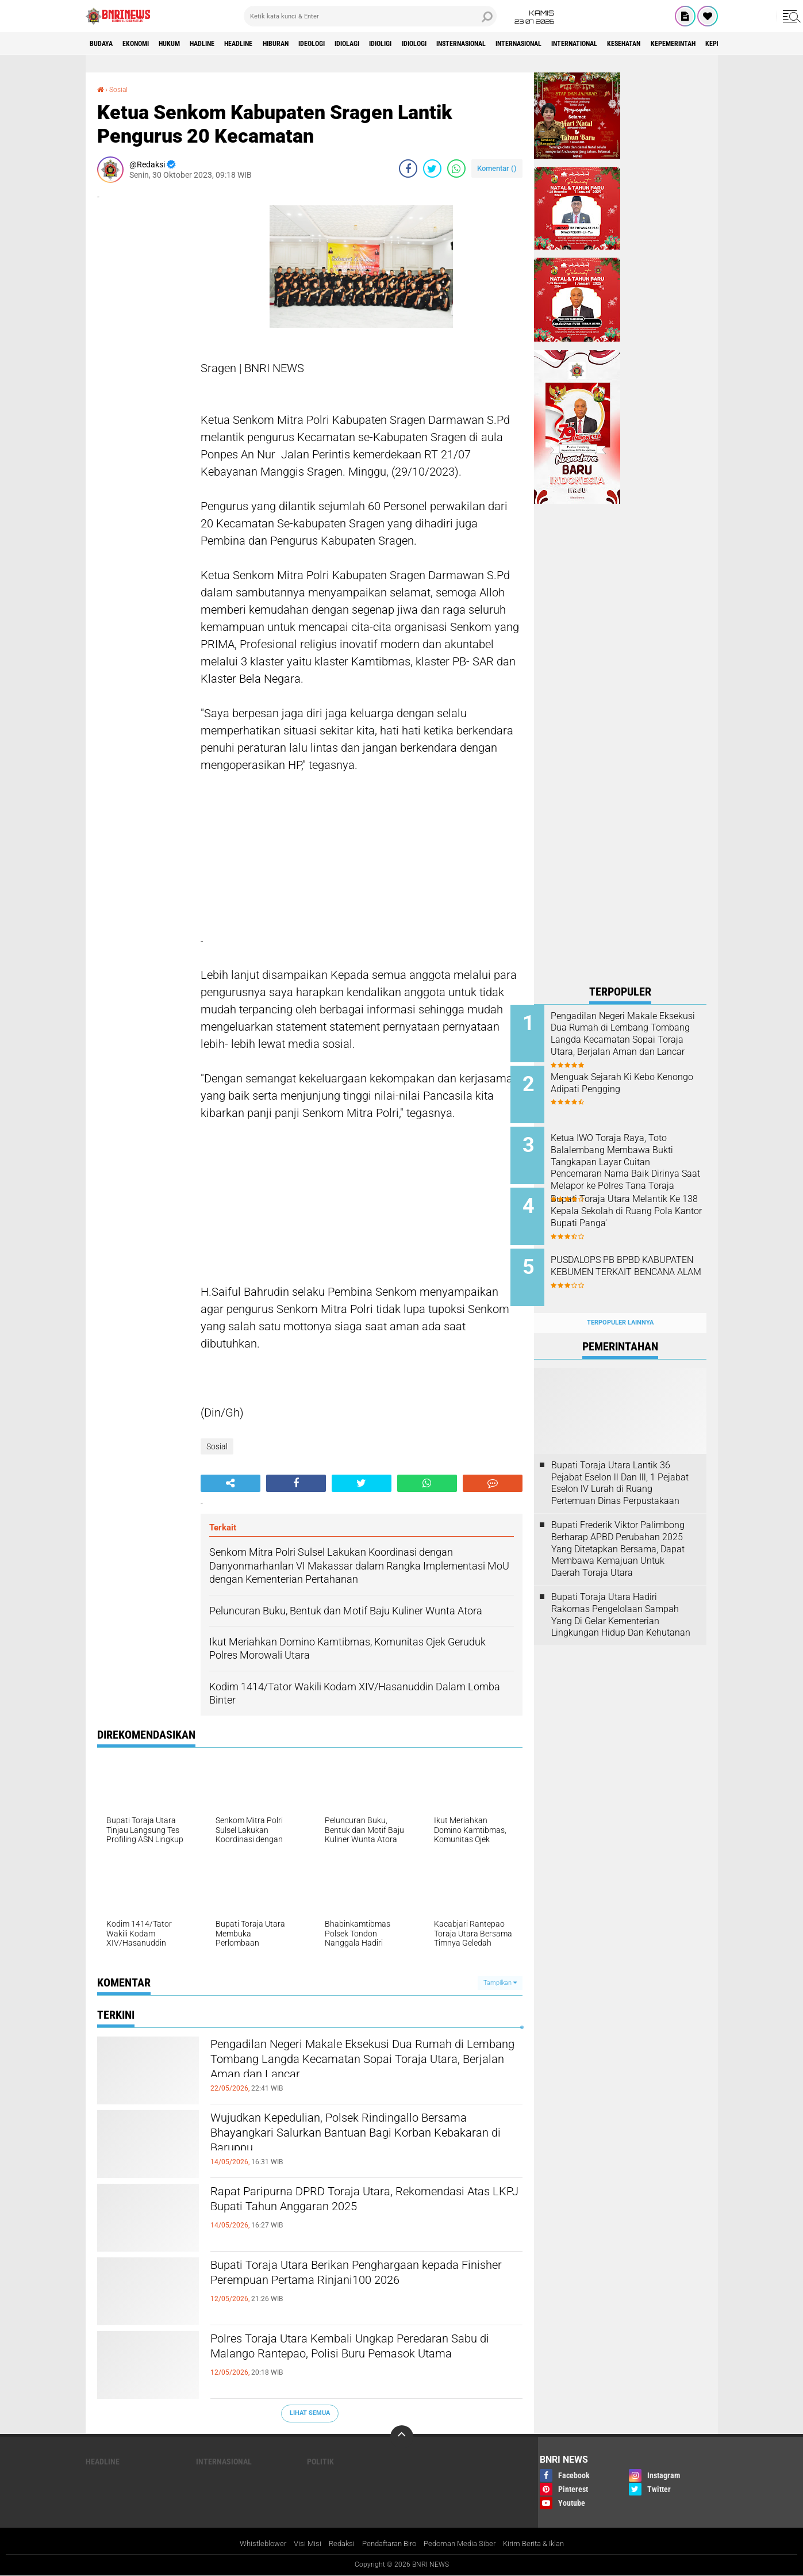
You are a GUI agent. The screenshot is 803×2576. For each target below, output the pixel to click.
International (688, 43)
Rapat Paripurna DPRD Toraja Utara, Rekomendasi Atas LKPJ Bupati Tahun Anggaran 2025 (366, 2212)
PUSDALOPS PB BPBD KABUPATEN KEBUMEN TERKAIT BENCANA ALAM (627, 1260)
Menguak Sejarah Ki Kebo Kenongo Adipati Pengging (628, 1080)
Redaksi (334, 2543)
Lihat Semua (310, 2412)
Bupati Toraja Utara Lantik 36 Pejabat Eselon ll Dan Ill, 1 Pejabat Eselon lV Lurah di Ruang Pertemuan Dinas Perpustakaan (620, 1464)
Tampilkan (500, 1982)
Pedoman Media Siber (463, 2543)
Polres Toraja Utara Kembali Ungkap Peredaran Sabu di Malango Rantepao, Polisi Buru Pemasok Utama (361, 2359)
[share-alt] (230, 1482)
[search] (370, 16)
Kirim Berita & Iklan (543, 2543)
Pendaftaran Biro (386, 2543)
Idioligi (449, 43)
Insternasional (548, 43)
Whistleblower (251, 2543)
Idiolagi (407, 43)
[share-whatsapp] (456, 168)
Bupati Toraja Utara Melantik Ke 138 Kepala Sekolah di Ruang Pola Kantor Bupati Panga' (632, 1208)
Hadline (229, 43)
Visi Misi (298, 2543)
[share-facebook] (408, 168)
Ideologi (364, 43)
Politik (320, 2461)
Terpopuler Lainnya (620, 1304)
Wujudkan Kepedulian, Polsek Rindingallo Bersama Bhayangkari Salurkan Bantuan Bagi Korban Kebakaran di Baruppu (356, 2138)
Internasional (620, 43)
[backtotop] (401, 2436)
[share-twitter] (432, 168)
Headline (274, 43)
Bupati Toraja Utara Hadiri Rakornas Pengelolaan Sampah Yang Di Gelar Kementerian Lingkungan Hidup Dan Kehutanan (620, 1596)
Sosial (121, 89)
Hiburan (320, 43)
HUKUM (188, 43)
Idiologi (490, 43)
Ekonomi (147, 43)
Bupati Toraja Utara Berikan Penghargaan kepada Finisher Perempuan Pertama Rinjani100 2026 (366, 2285)
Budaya (104, 43)
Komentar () (497, 167)
